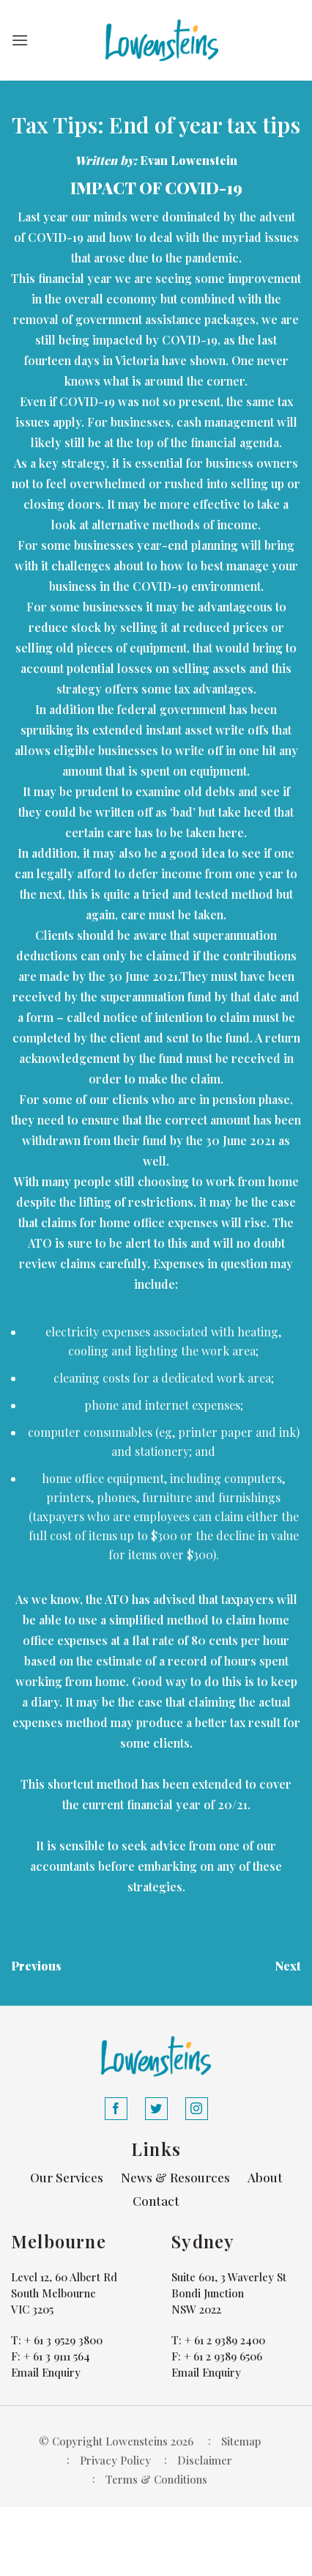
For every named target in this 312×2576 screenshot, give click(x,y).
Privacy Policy (115, 2460)
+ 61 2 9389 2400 (225, 2340)
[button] (20, 40)
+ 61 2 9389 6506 (223, 2356)
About (265, 2177)
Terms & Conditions (156, 2479)
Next (288, 1965)
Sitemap (241, 2441)
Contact (156, 2201)
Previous (36, 1965)
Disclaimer (204, 2460)
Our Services (66, 2177)
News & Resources (175, 2177)
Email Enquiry (46, 2372)
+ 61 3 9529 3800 (63, 2340)
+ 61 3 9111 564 (56, 2356)
